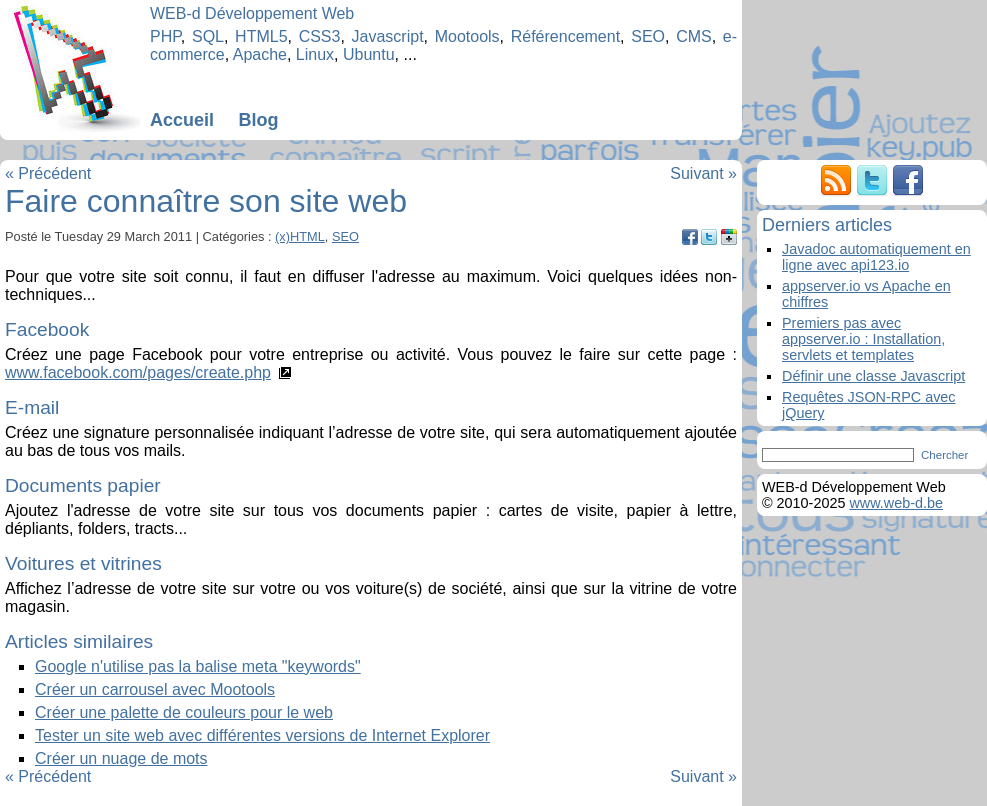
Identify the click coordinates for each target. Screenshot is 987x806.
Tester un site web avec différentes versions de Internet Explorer (262, 735)
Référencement (565, 36)
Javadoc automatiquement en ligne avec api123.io (876, 257)
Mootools (467, 36)
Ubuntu (369, 54)
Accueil (182, 120)
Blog (258, 120)
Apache (260, 54)
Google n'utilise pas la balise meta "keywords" (198, 666)
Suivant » (703, 173)
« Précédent (48, 173)
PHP (165, 36)
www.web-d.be (896, 503)
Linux (315, 54)
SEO (648, 36)
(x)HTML (300, 236)
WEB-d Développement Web (252, 13)
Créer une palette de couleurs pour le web (184, 712)
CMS (694, 36)
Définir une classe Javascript (873, 376)
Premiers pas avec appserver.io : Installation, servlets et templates (863, 339)
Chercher (944, 455)
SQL (208, 36)
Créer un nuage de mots (121, 758)
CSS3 (320, 36)
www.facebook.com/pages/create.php (138, 372)
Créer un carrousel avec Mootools (155, 689)
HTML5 (261, 36)
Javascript (388, 36)
